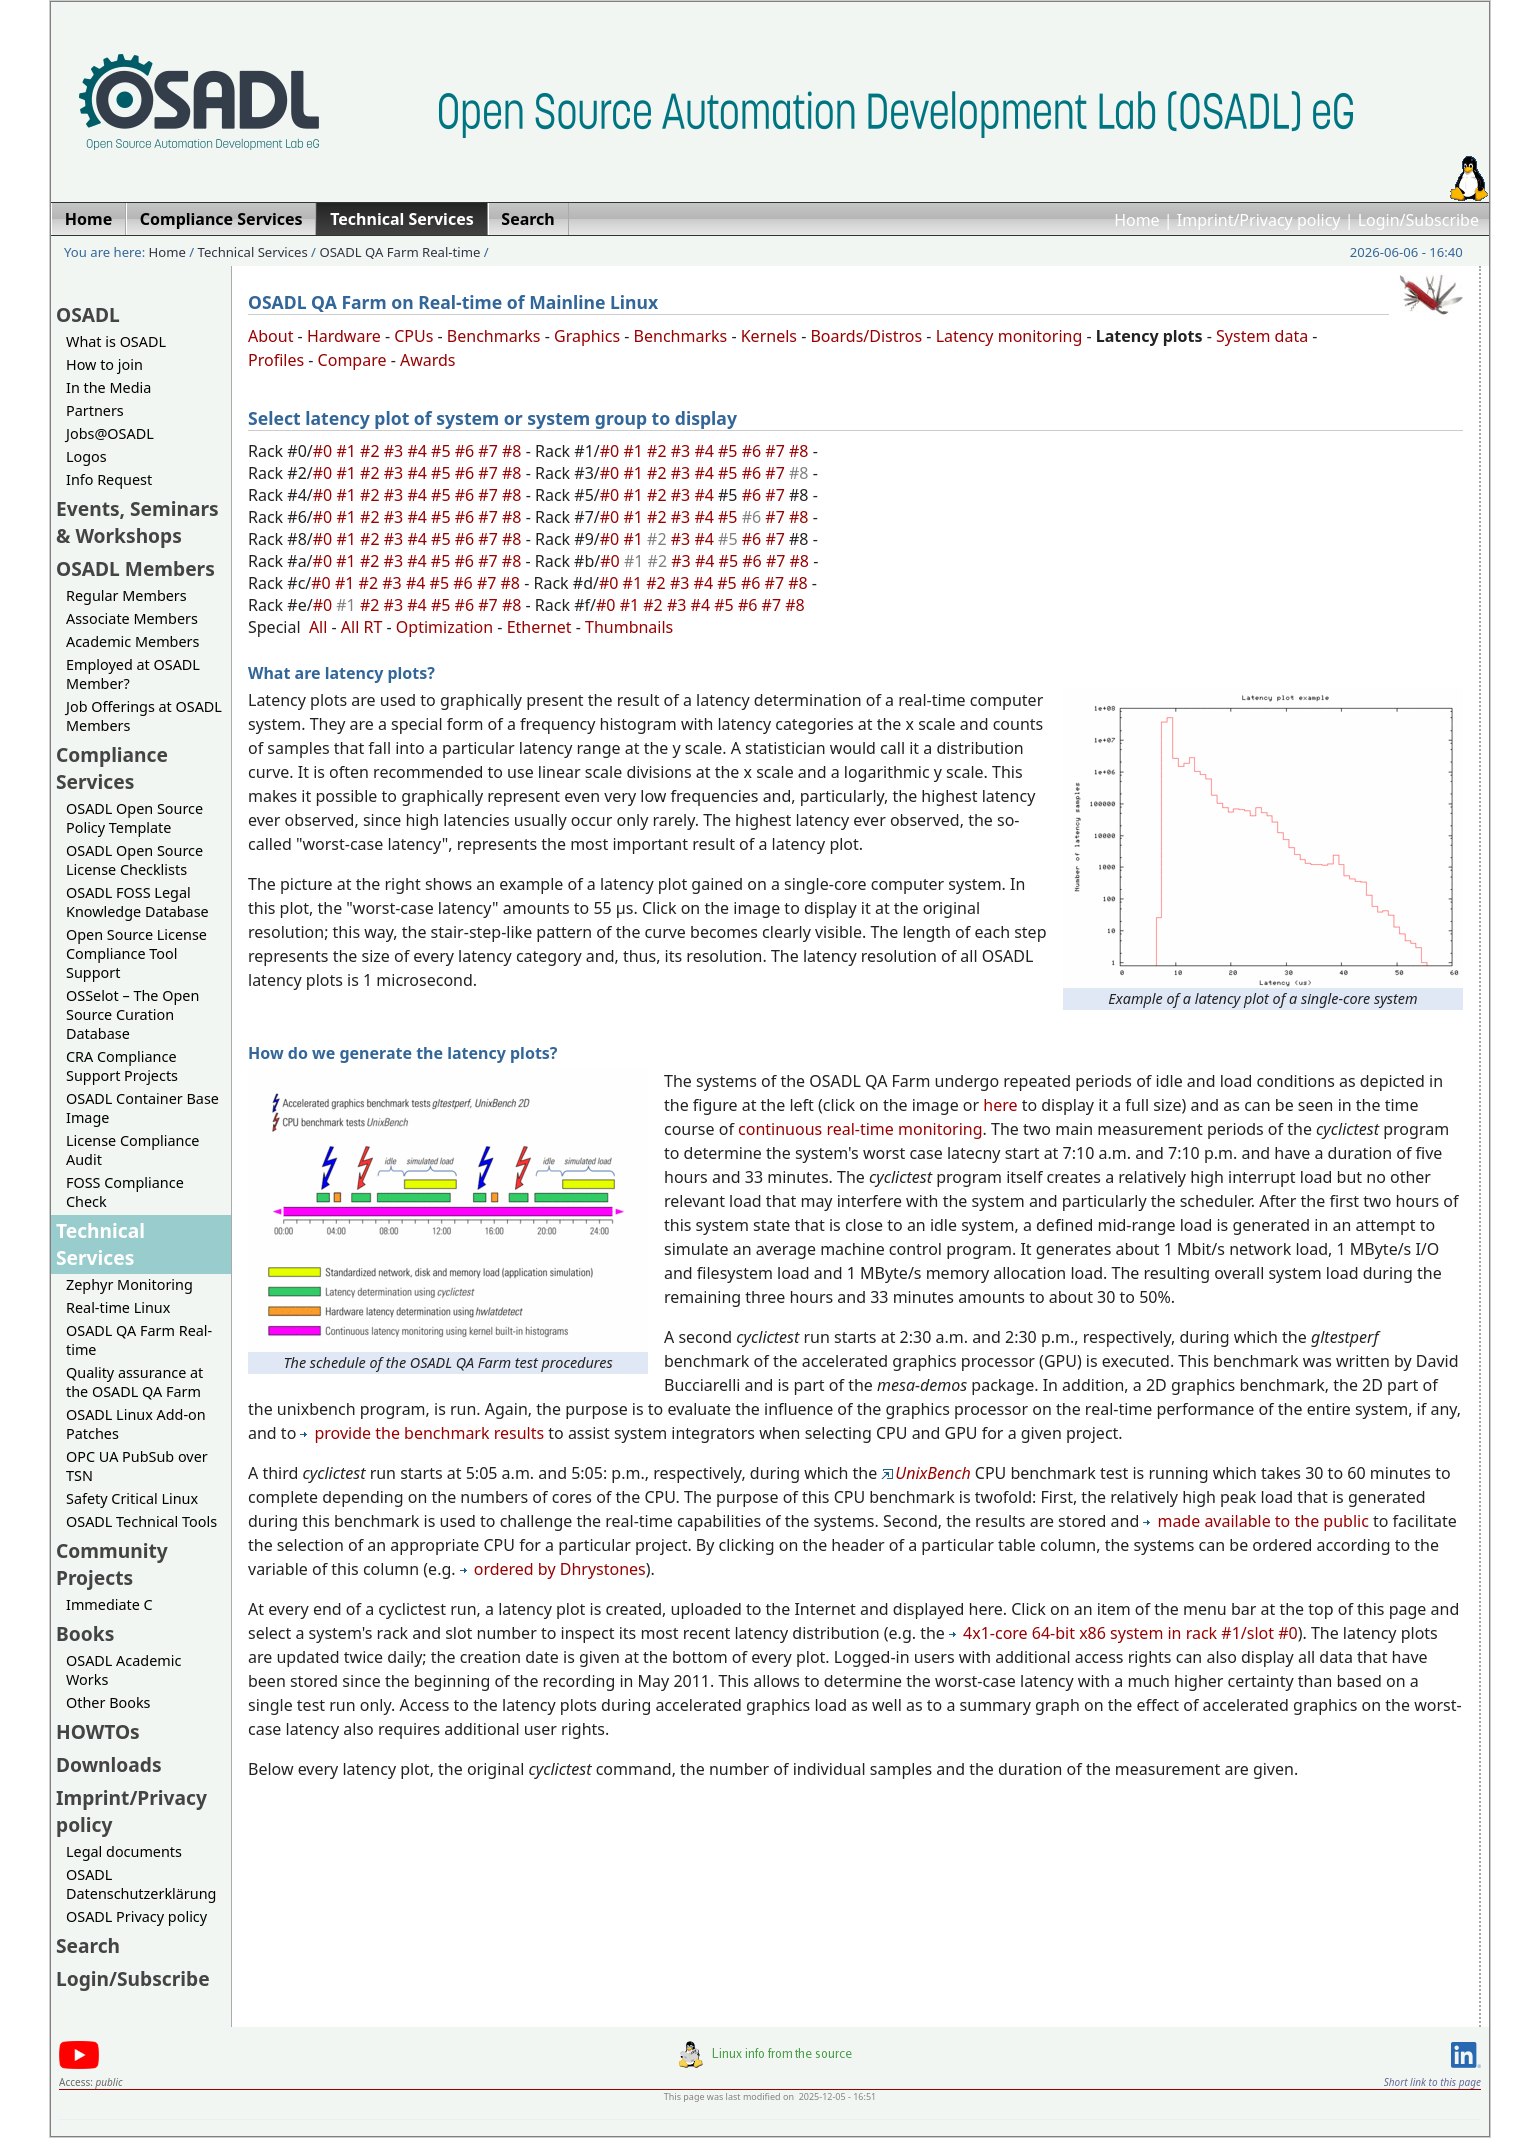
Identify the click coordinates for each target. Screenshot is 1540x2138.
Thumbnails (629, 627)
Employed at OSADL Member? (133, 674)
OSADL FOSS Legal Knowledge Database (137, 902)
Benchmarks (494, 336)
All (318, 627)
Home (1137, 220)
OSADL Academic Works (123, 1670)
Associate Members (132, 618)
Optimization (444, 627)
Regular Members (126, 595)
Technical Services (253, 252)
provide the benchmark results (422, 1433)
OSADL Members (135, 568)
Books (85, 1633)
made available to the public (1255, 1521)
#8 (514, 451)
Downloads (109, 1764)
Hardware (344, 336)
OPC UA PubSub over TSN (137, 1466)
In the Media (108, 387)
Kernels (769, 336)
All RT (362, 627)
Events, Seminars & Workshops (137, 522)
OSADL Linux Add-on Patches (136, 1424)
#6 (467, 451)
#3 (396, 451)
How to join (104, 364)
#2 (372, 451)
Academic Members (132, 641)
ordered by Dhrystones (553, 1569)
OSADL (88, 314)
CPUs (413, 336)
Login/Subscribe (1418, 220)
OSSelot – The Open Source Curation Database (132, 1014)
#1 (348, 451)
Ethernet (539, 627)
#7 (490, 451)
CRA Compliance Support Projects (122, 1066)
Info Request (109, 479)
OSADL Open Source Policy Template (134, 818)
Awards (428, 360)
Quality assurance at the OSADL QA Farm (134, 1382)
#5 (443, 451)
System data (1262, 336)
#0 (325, 451)
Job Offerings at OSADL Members (144, 716)
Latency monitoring (1009, 336)
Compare (352, 360)
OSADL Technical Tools (141, 1521)
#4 (419, 451)
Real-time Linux (118, 1307)
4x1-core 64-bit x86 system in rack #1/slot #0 (1123, 1633)
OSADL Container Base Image (142, 1108)
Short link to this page (1432, 2082)
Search (88, 1945)
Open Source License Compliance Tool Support (136, 953)
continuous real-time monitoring (860, 1129)
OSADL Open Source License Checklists (134, 860)
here (1000, 1105)
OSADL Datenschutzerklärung (141, 1884)
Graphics (587, 336)
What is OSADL (116, 341)
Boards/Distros (866, 336)
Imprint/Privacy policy (1259, 220)
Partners (95, 410)
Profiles (276, 360)
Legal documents (124, 1851)
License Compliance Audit (132, 1150)
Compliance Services (112, 768)
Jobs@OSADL (110, 433)
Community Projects (112, 1564)
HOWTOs (98, 1731)
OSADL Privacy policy (136, 1916)
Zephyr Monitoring (129, 1284)
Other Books (108, 1702)
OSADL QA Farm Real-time (399, 252)
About (270, 336)
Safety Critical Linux (132, 1498)
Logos (86, 456)
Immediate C (109, 1604)
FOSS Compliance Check (125, 1192)
